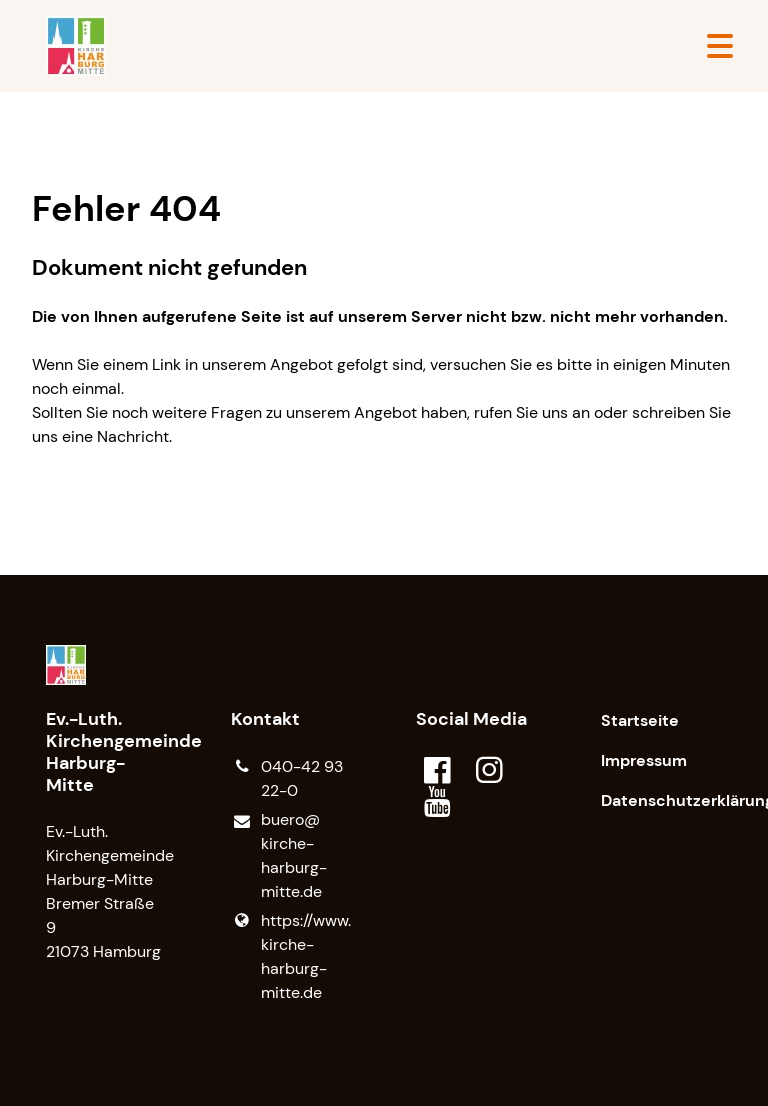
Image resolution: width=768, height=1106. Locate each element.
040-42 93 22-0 (287, 779)
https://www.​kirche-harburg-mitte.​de (291, 957)
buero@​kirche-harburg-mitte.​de (279, 856)
